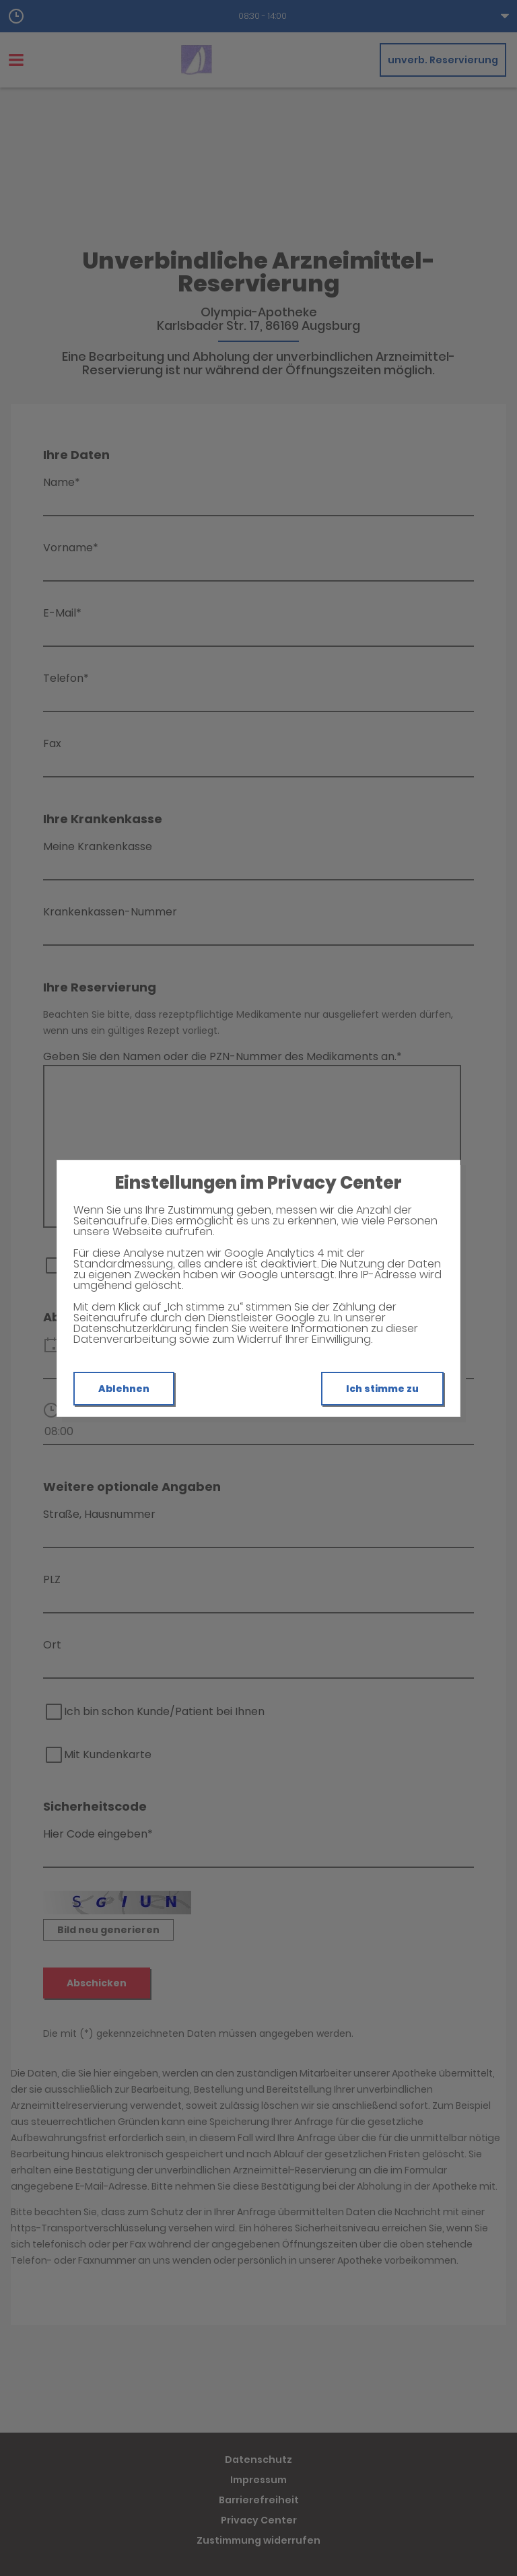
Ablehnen (123, 1388)
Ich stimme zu (382, 1388)
